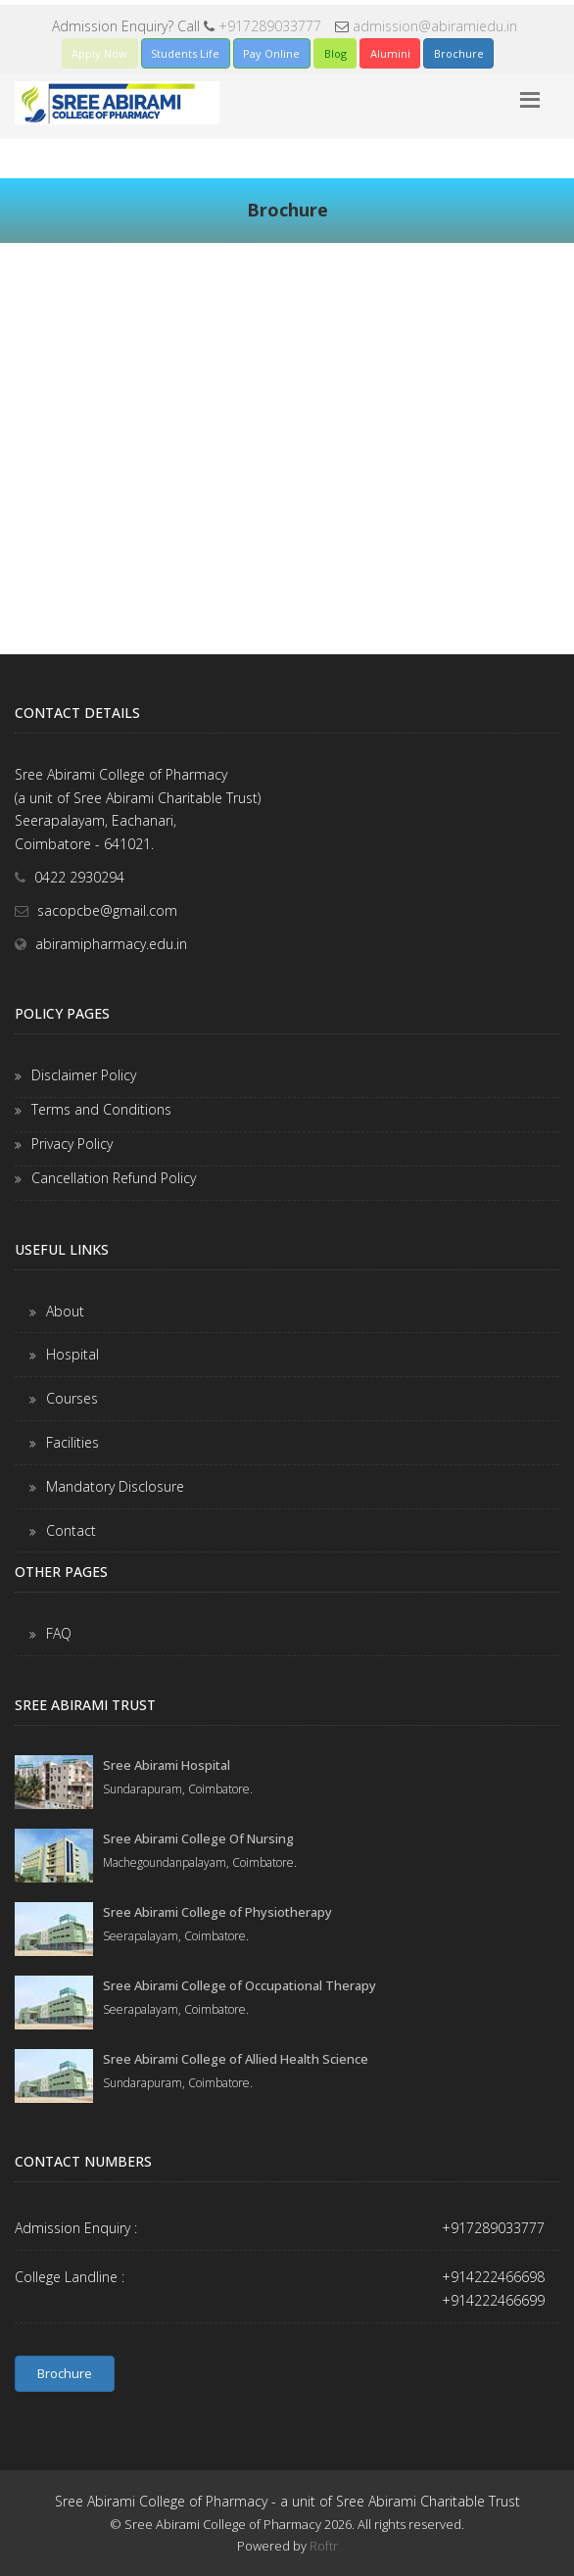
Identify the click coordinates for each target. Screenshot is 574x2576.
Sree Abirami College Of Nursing (198, 1838)
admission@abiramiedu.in (435, 26)
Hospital (72, 1354)
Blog (335, 53)
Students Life (185, 53)
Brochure (459, 53)
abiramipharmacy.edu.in (111, 943)
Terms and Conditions (101, 1109)
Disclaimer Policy (83, 1075)
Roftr (324, 2545)
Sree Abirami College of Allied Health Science (235, 2059)
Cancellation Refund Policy (113, 1178)
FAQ (59, 1633)
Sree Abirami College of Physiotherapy (217, 1912)
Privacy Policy (72, 1143)
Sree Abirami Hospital (166, 1765)
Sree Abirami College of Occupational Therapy (239, 1985)
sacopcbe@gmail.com (107, 910)
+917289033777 (269, 26)
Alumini (390, 53)
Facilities (72, 1442)
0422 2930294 (79, 877)
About (65, 1311)
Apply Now (99, 53)
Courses (72, 1398)
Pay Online (271, 53)
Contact (71, 1530)
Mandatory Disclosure (115, 1486)
